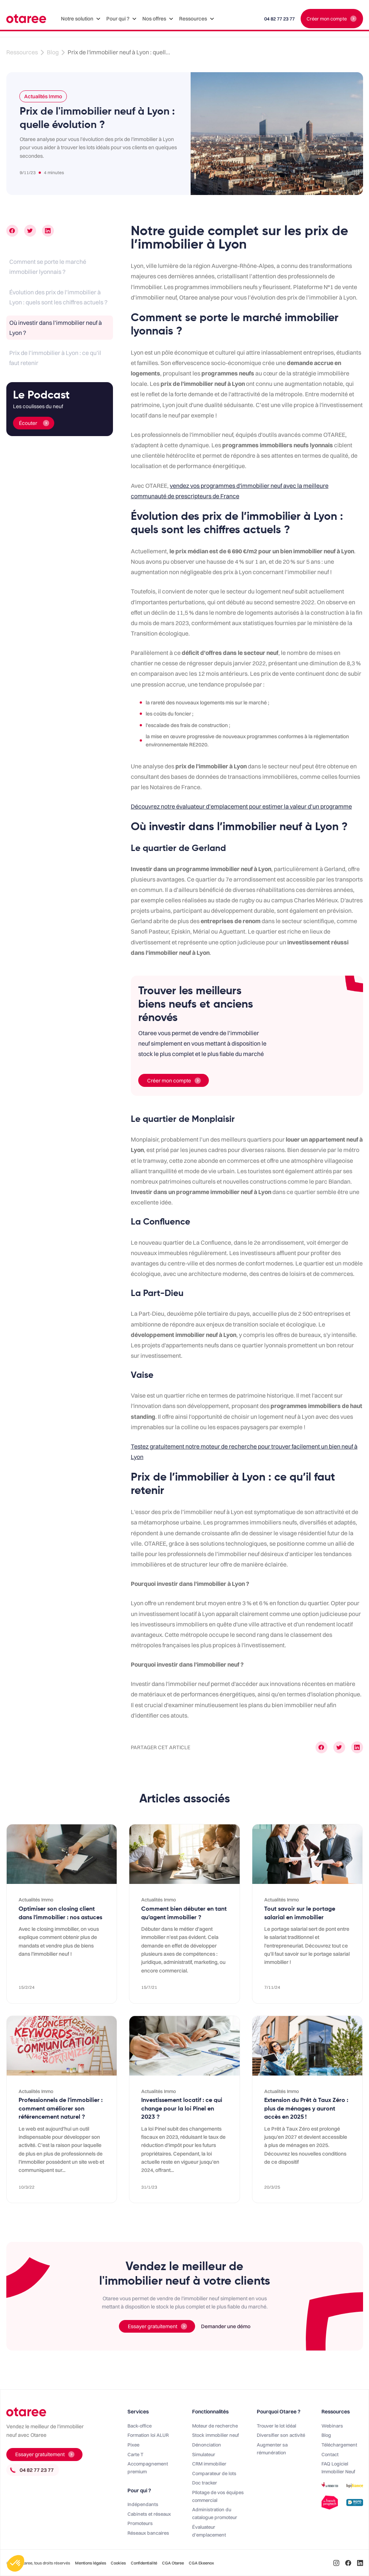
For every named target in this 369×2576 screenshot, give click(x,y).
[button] (80, 18)
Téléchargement (339, 2445)
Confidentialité (144, 2563)
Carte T (135, 2454)
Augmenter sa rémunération (272, 2448)
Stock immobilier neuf (215, 2435)
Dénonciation (206, 2445)
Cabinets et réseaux (149, 2514)
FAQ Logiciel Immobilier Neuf (338, 2467)
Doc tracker (204, 2483)
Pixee (133, 2445)
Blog (53, 52)
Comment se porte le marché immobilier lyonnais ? (47, 266)
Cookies (118, 2563)
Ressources (22, 52)
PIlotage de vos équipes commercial (218, 2496)
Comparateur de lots (214, 2473)
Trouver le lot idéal (276, 2426)
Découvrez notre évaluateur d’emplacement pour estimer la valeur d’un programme (241, 806)
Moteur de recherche (215, 2426)
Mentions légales (91, 2563)
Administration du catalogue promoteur (214, 2513)
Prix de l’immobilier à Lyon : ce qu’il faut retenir (55, 358)
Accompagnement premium (147, 2467)
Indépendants (142, 2504)
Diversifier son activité (281, 2435)
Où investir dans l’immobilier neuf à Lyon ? (55, 327)
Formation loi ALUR (148, 2435)
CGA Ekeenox (201, 2563)
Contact (330, 2454)
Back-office (139, 2426)
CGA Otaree (173, 2563)
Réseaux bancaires (148, 2533)
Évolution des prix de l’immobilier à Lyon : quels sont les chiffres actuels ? (58, 297)
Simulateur (203, 2454)
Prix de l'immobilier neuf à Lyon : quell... (119, 52)
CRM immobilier (209, 2464)
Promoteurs (140, 2523)
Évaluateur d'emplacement (209, 2531)
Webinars (332, 2426)
